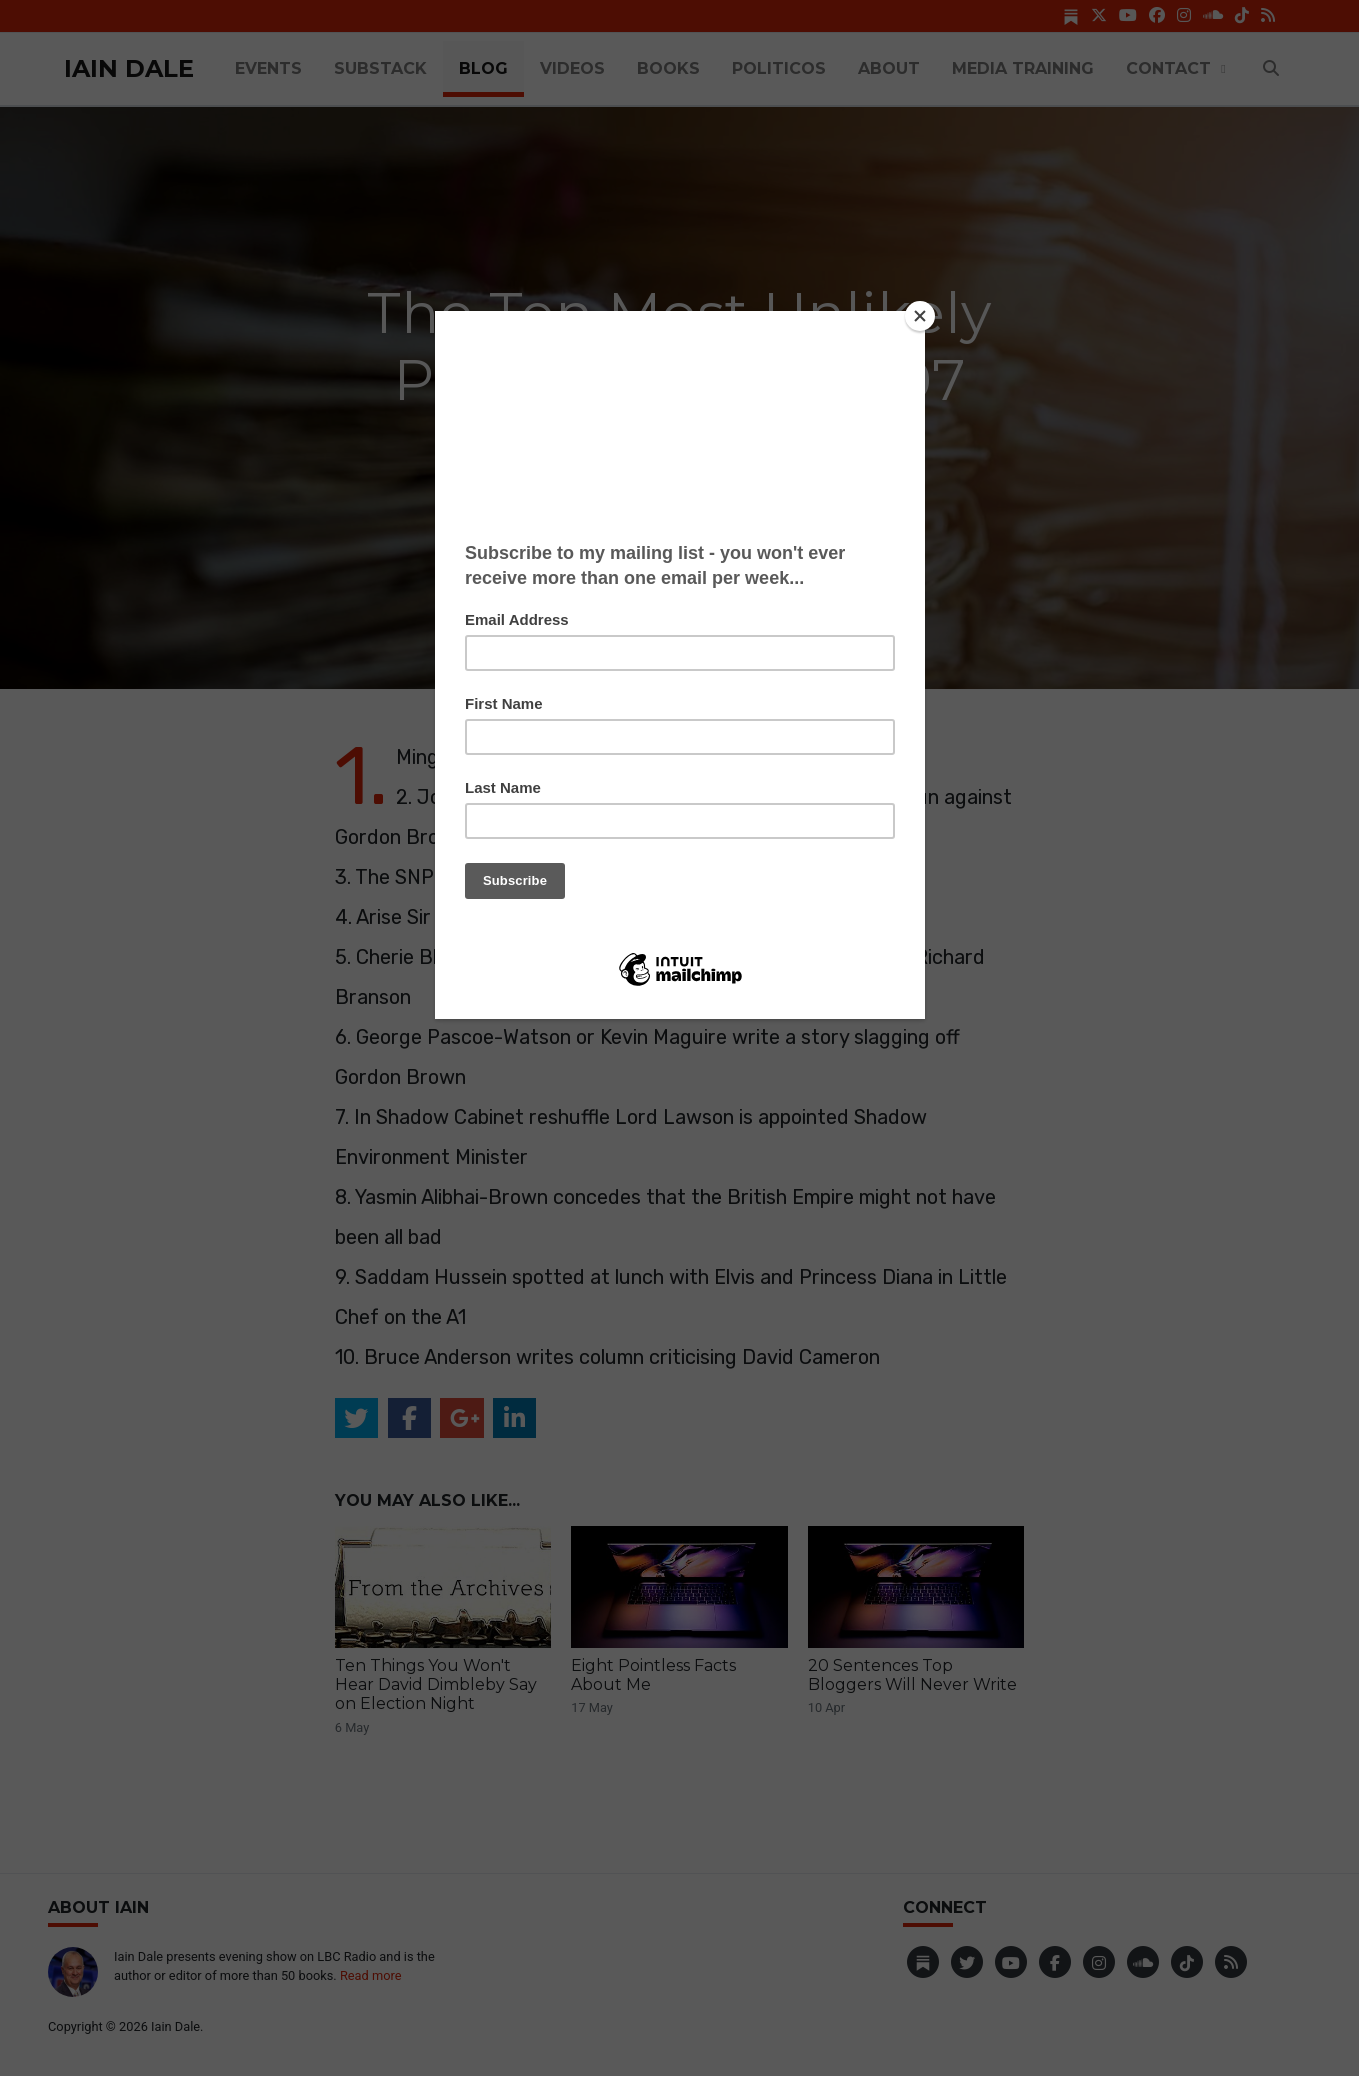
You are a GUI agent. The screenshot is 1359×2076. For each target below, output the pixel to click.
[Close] (920, 316)
